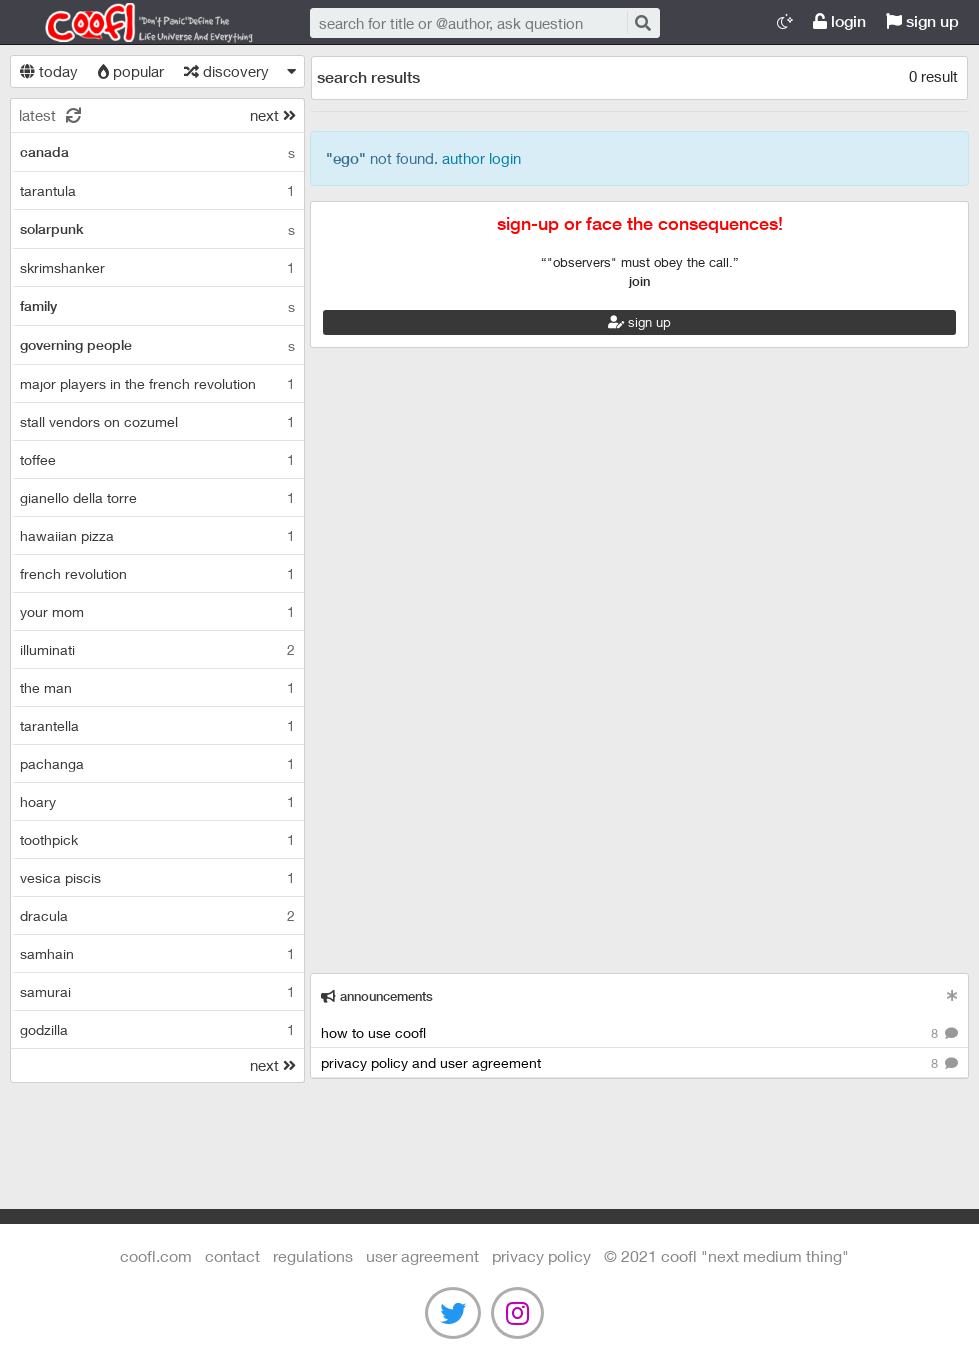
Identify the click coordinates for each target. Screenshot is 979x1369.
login (839, 21)
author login (481, 158)
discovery (226, 71)
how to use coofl (639, 1033)
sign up (922, 21)
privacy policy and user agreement (639, 1063)
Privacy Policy (541, 1255)
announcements (377, 996)
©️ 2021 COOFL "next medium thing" (726, 1255)
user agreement (422, 1255)
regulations (313, 1255)
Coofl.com (140, 23)
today (49, 71)
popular (131, 71)
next (273, 115)
